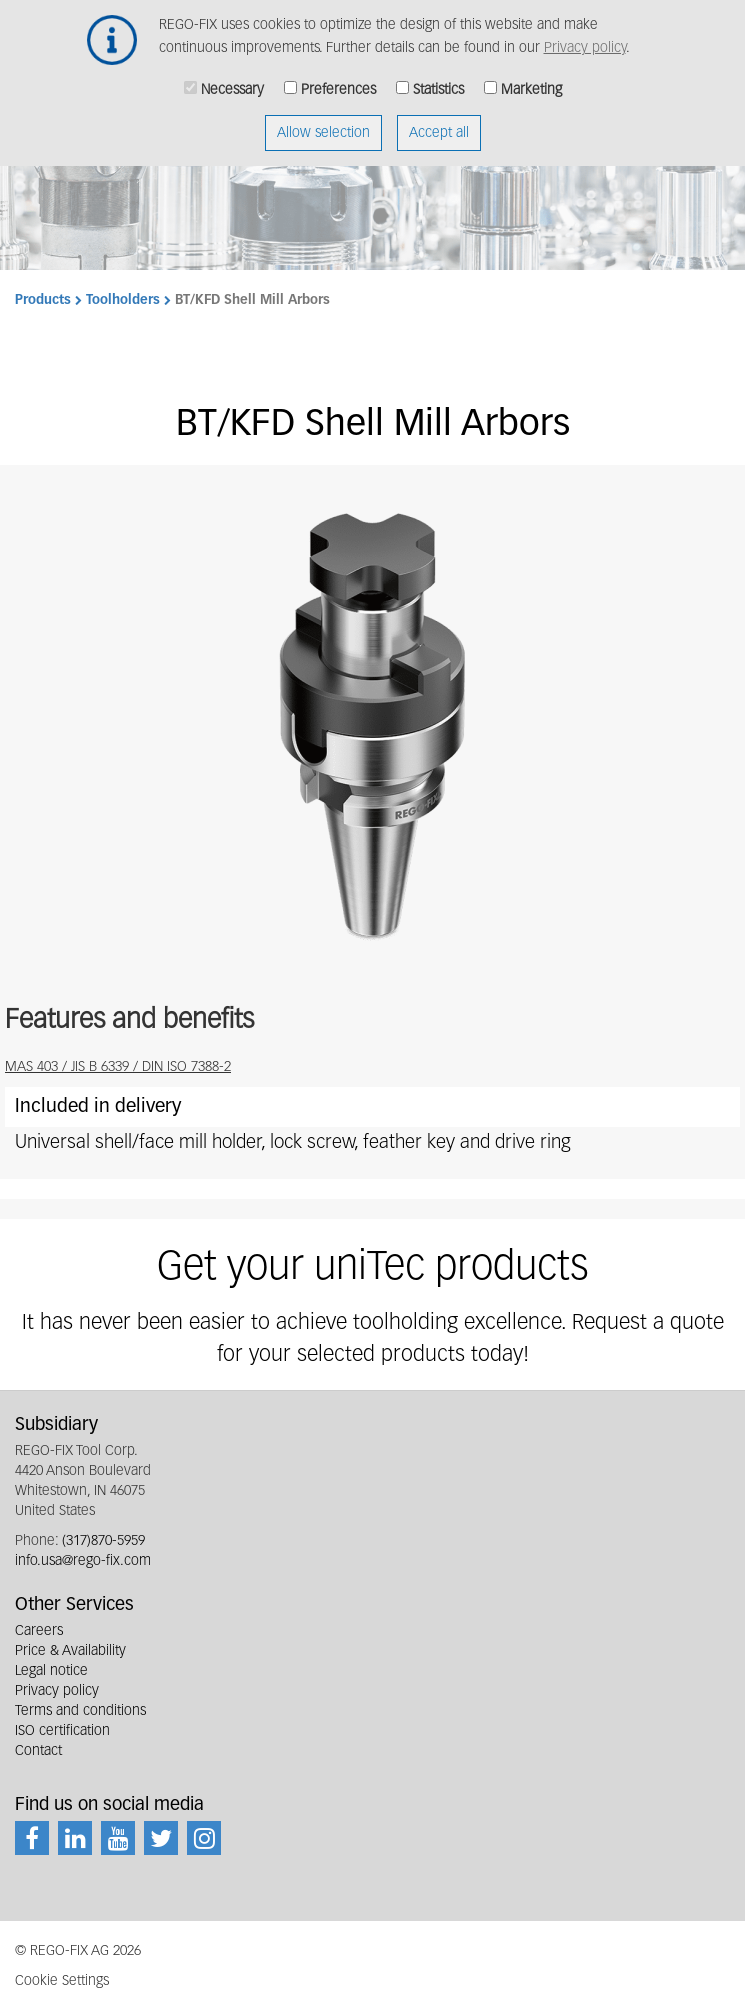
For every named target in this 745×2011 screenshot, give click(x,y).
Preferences (338, 78)
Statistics (438, 78)
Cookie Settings (62, 1981)
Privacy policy (585, 36)
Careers (39, 1631)
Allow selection (323, 121)
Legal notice (51, 1671)
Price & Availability (70, 1651)
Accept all (439, 121)
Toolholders (123, 300)
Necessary (232, 78)
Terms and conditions (80, 1711)
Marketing (531, 78)
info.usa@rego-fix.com (83, 1561)
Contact (38, 1751)
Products (43, 300)
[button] (373, 725)
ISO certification (62, 1731)
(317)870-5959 (103, 1541)
